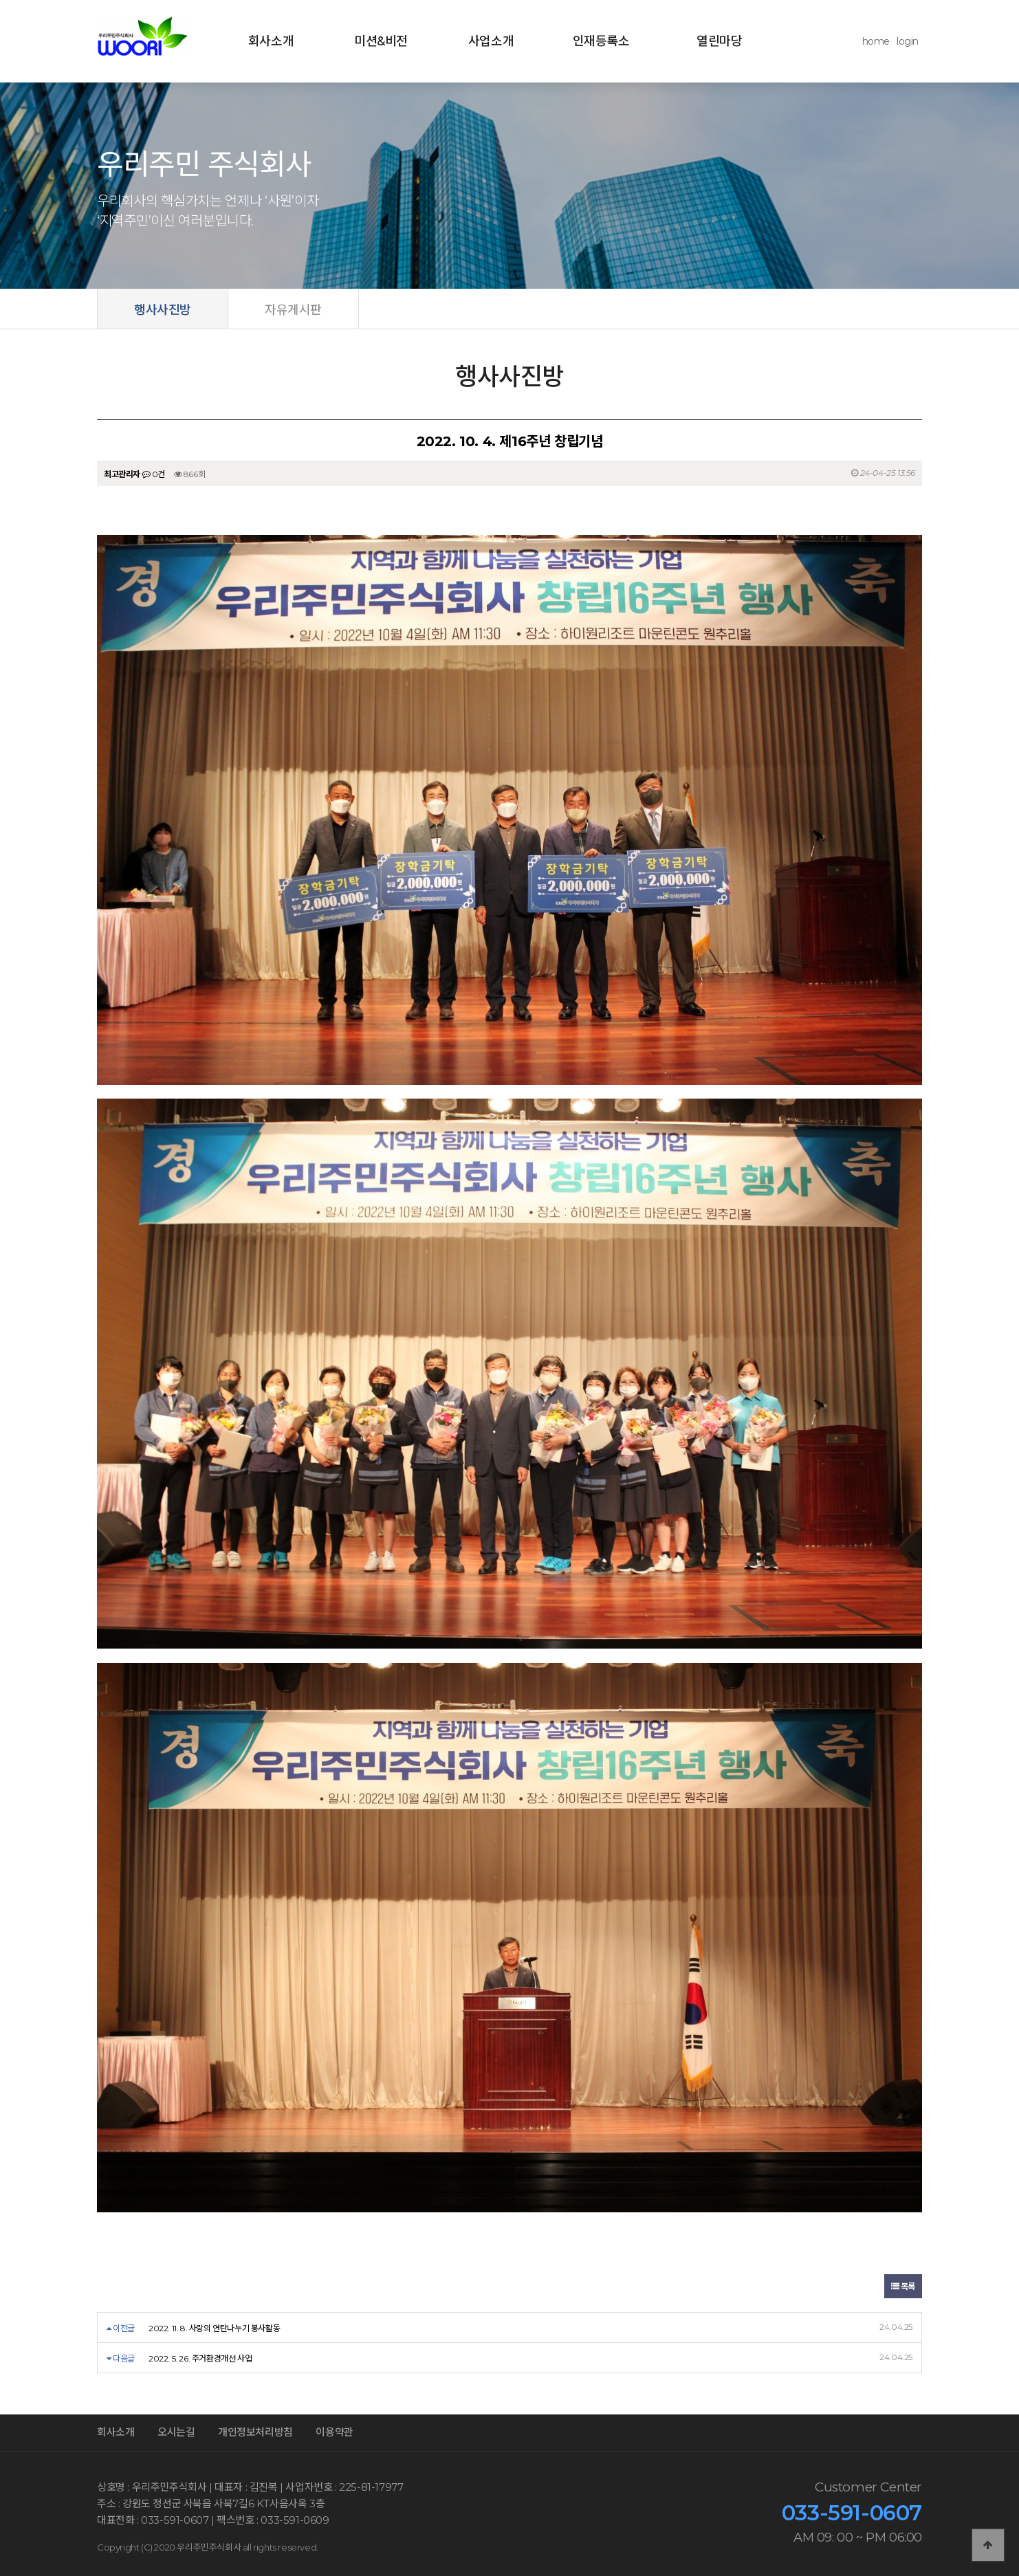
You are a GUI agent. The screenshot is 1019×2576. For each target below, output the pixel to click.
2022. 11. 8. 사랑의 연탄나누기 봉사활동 (214, 2328)
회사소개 (271, 41)
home (876, 41)
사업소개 (491, 41)
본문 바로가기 (0, 0)
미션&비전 (381, 41)
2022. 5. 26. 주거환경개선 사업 (200, 2358)
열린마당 (719, 41)
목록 (903, 2286)
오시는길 (176, 2432)
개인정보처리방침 (255, 2432)
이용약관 (334, 2432)
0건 (153, 474)
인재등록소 (601, 41)
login (908, 41)
